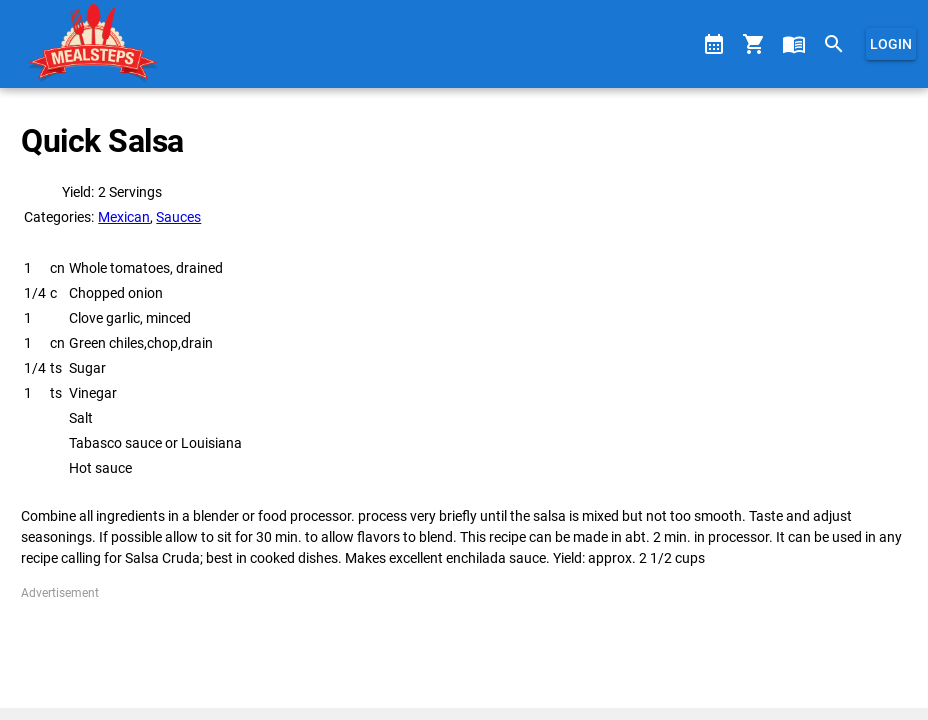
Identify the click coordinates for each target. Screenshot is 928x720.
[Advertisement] (463, 647)
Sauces (178, 217)
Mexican (124, 217)
